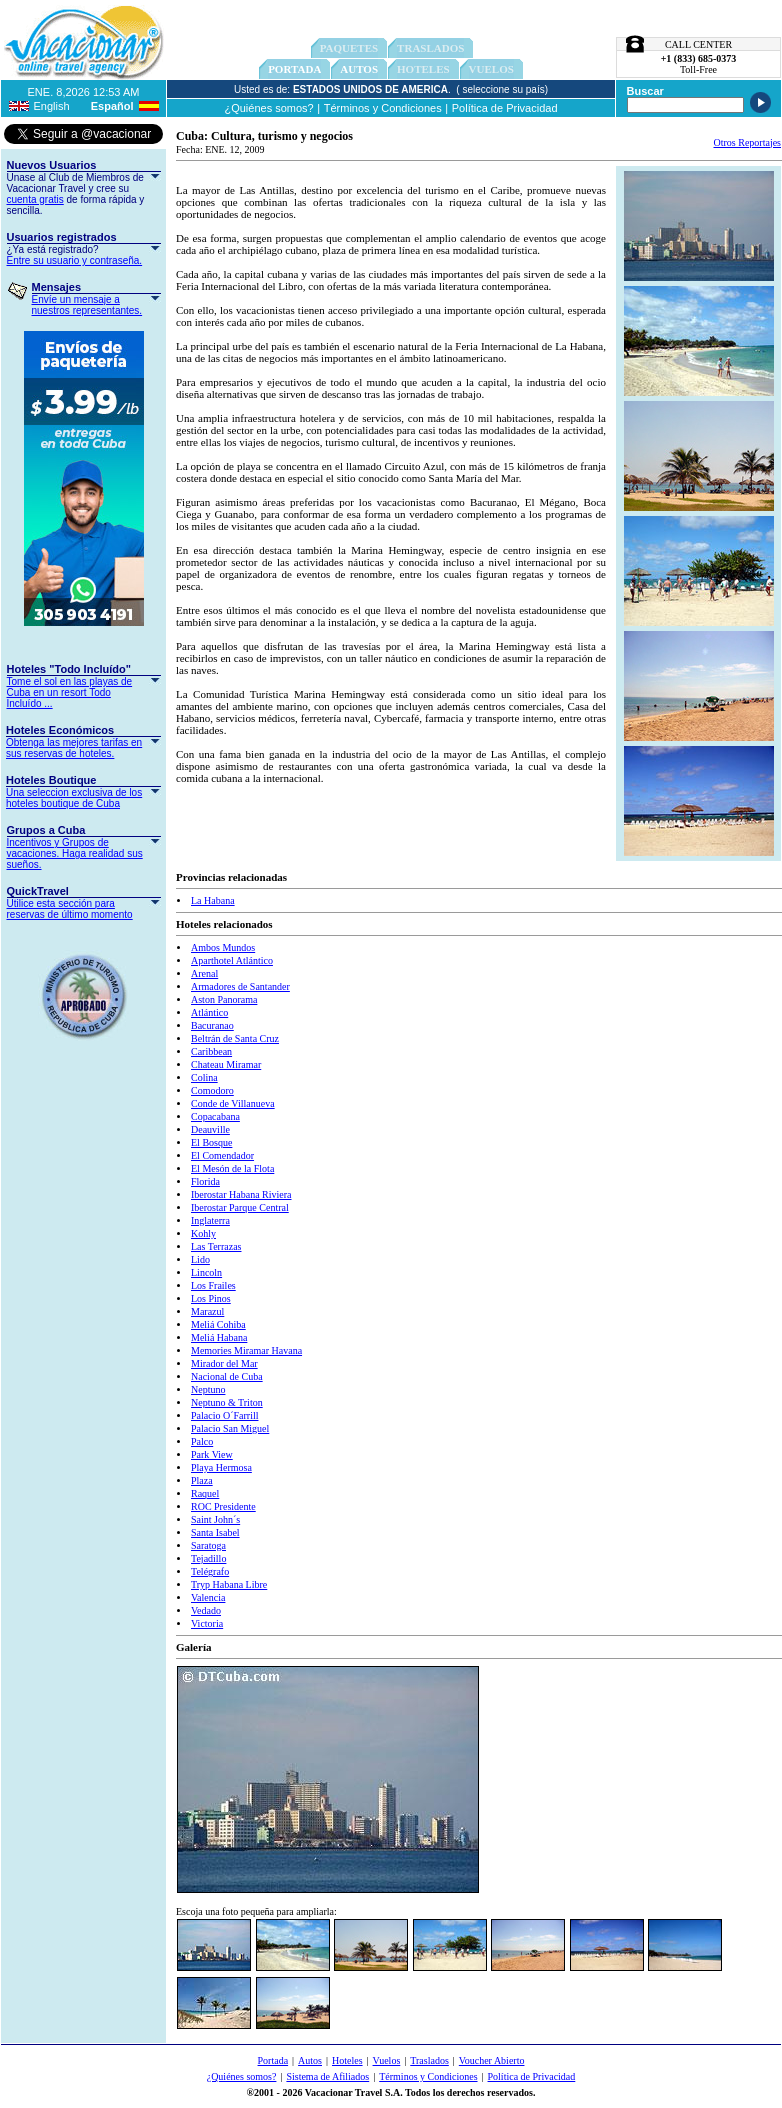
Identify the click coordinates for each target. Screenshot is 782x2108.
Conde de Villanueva (233, 1103)
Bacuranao (212, 1025)
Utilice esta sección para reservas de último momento (70, 909)
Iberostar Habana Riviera (241, 1194)
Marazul (207, 1311)
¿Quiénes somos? (268, 108)
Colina (204, 1077)
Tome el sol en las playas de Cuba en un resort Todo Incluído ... (70, 692)
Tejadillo (208, 1558)
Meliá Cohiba (218, 1324)
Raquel (205, 1493)
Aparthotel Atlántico (232, 960)
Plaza (202, 1480)
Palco (202, 1441)
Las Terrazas (216, 1246)
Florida (205, 1181)
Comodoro (212, 1090)
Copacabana (215, 1116)
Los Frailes (213, 1285)
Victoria (207, 1623)
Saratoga (208, 1545)
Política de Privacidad (505, 108)
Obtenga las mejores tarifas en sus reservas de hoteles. (74, 748)
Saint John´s (215, 1519)
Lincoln (206, 1272)
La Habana (213, 900)
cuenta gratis (35, 199)
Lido (200, 1259)
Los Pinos (211, 1298)
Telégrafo (210, 1571)
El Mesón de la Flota (232, 1168)
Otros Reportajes (748, 142)
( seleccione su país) (502, 89)
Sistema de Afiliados (327, 2076)
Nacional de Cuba (227, 1376)
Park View (212, 1454)
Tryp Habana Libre (229, 1584)
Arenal (204, 973)
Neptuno (208, 1389)
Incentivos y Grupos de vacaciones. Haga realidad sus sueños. (75, 853)
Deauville (210, 1129)
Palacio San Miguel (230, 1428)
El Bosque (211, 1142)
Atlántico (209, 1012)
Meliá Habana (219, 1337)
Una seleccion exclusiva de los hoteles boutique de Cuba (74, 798)
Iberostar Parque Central (240, 1207)
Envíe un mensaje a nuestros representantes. (87, 305)
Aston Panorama (224, 999)
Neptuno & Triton (227, 1402)
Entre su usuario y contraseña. (75, 260)
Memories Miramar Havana (246, 1350)
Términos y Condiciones (383, 108)
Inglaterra (210, 1220)
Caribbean (211, 1051)
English (52, 106)
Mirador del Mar (224, 1363)
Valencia (208, 1597)
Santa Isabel (215, 1532)
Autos (359, 69)
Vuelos (387, 2060)
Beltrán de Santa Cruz (235, 1038)
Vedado (206, 1610)
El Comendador (222, 1155)
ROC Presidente (223, 1506)
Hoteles (347, 2060)
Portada (294, 69)
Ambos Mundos (223, 947)
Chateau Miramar (226, 1064)
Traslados (429, 2060)
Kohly (203, 1233)
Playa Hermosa (221, 1467)
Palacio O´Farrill (224, 1415)
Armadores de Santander (240, 986)
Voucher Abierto (492, 2060)
